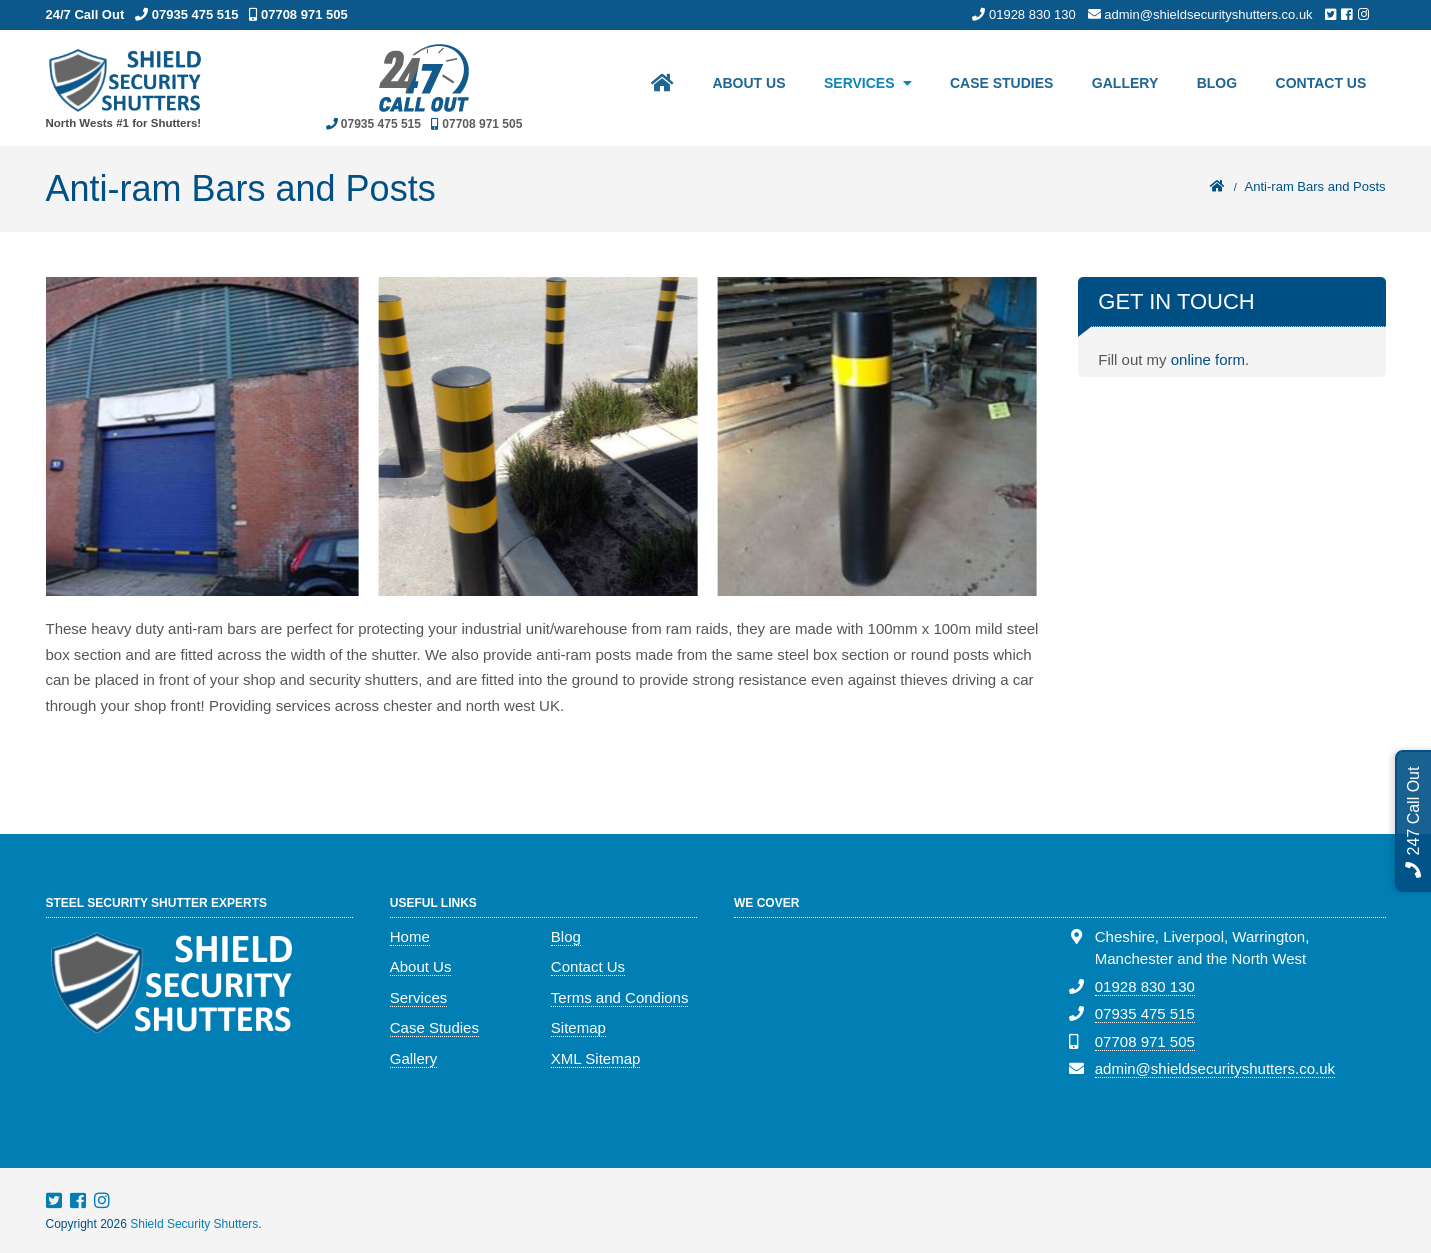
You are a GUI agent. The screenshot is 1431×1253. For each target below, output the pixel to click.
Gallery (1121, 86)
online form (1208, 359)
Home (410, 936)
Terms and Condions (620, 997)
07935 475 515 (1145, 1013)
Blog (1214, 86)
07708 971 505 (1145, 1041)
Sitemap (578, 1027)
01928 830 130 (1145, 986)
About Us (740, 86)
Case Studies (995, 86)
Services (852, 86)
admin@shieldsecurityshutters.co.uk (1215, 1068)
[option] (205, 436)
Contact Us (1320, 86)
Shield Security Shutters (194, 1224)
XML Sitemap (595, 1058)
